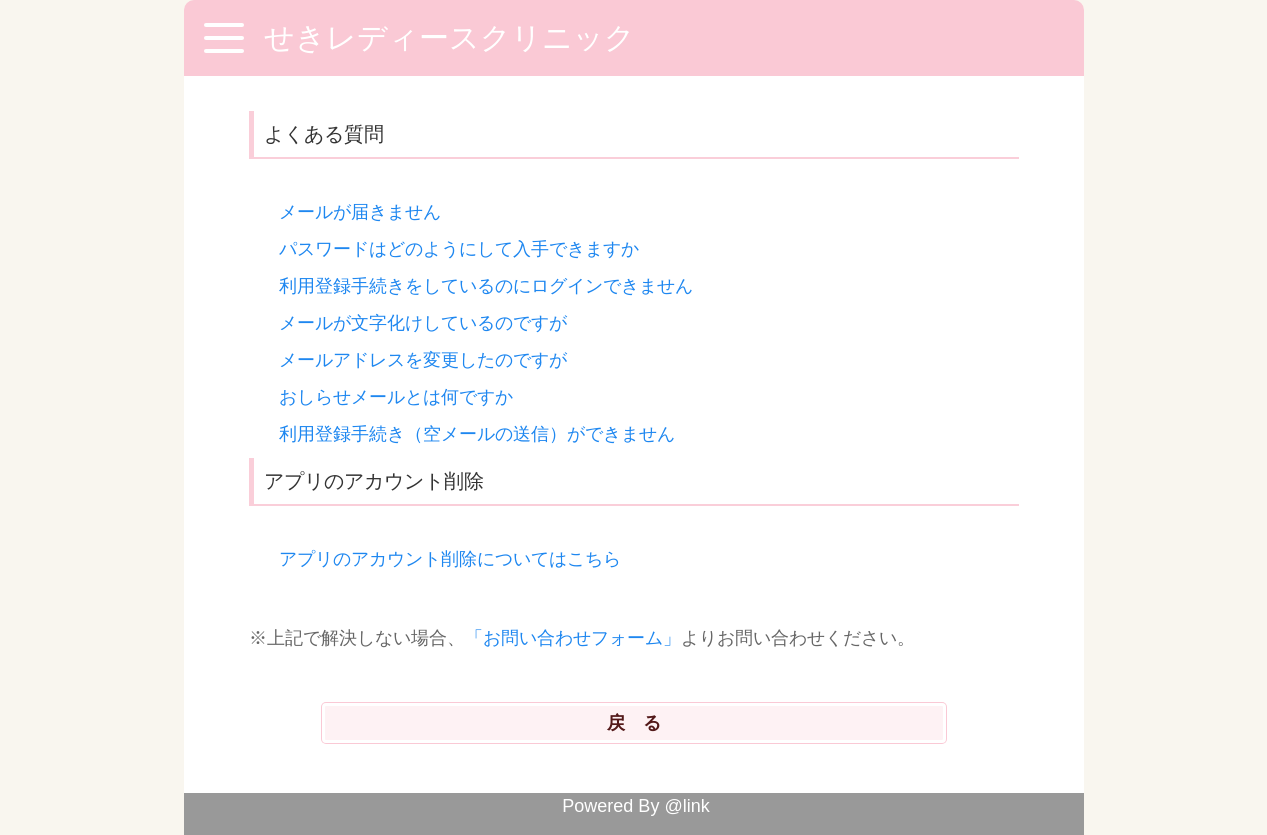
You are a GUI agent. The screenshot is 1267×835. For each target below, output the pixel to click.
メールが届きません (360, 212)
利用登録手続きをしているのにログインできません (486, 286)
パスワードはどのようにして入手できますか (459, 249)
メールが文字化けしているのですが (423, 323)
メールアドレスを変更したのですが (423, 360)
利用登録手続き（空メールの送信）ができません (477, 434)
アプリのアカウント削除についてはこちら (450, 559)
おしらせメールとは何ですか (396, 397)
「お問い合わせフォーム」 (573, 638)
